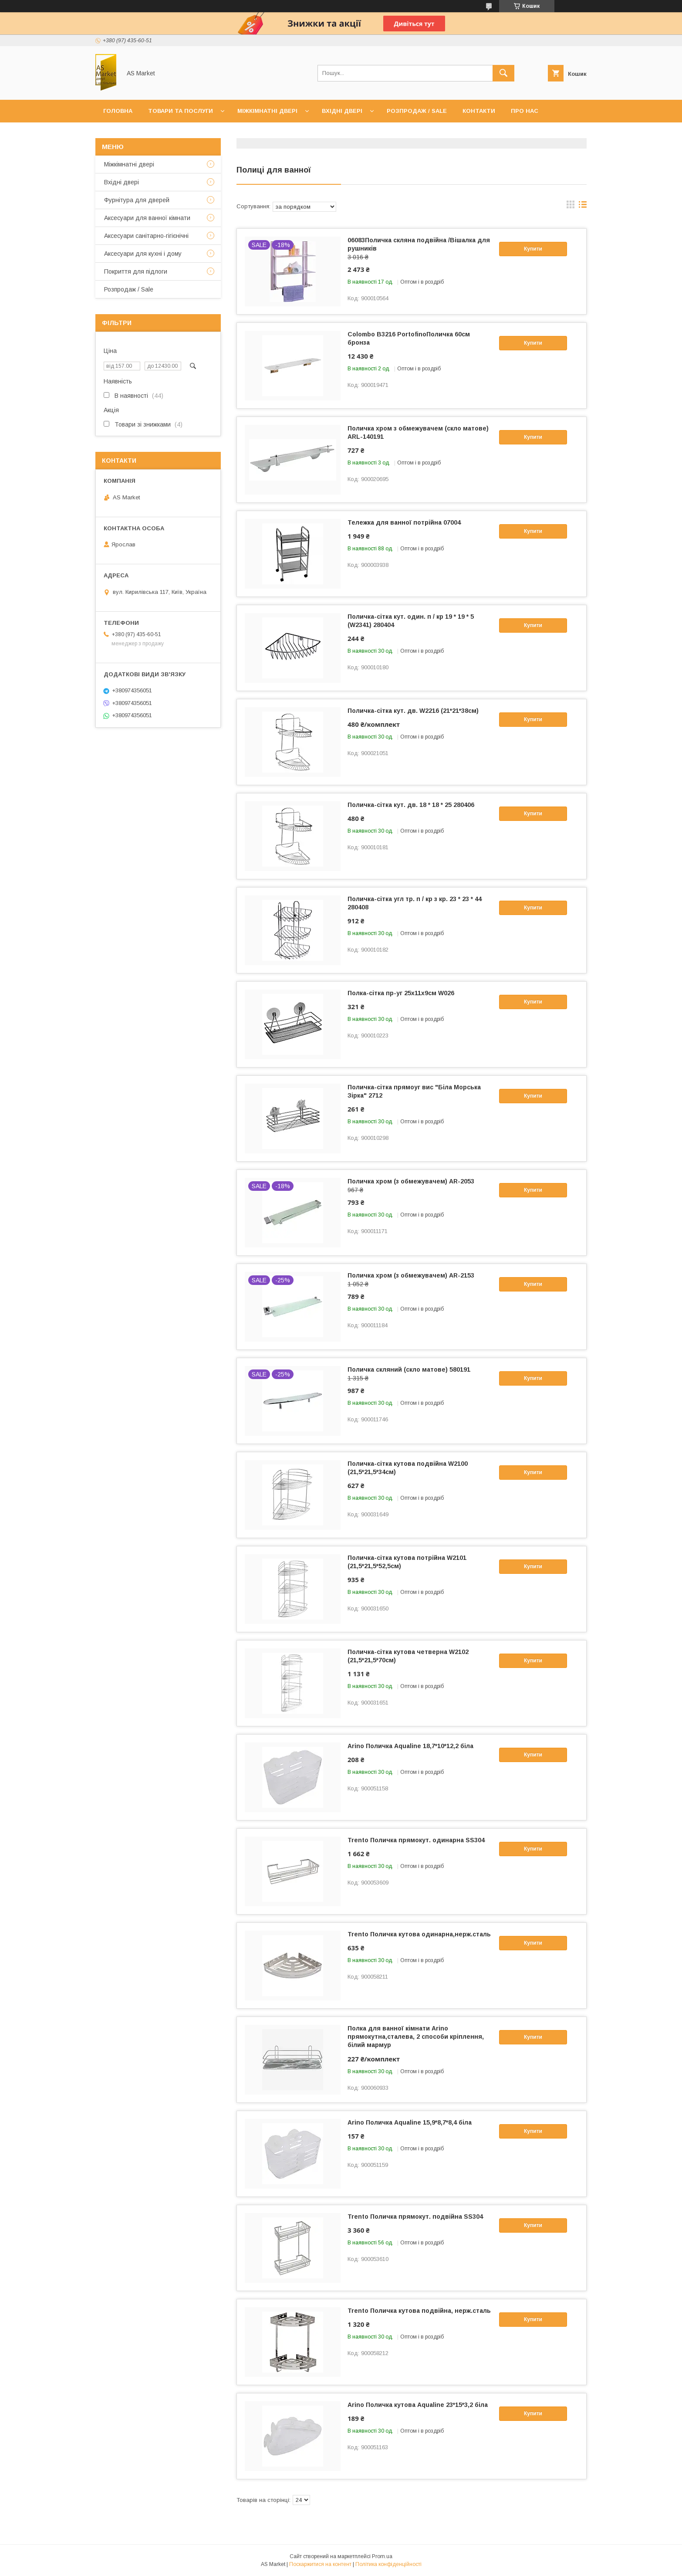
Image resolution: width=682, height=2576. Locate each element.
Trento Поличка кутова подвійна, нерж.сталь (419, 2310)
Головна (117, 111)
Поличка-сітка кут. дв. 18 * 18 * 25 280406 (411, 804)
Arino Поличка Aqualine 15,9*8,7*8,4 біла (410, 2122)
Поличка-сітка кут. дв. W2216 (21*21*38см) (413, 710)
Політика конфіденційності (388, 2564)
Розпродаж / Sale (417, 111)
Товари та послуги (180, 111)
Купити (533, 249)
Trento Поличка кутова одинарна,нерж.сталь (419, 1934)
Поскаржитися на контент (320, 2564)
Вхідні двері (342, 111)
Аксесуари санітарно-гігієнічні (146, 235)
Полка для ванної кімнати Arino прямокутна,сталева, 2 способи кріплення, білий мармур (416, 2036)
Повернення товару (222, 133)
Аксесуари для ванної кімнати (147, 217)
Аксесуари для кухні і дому (143, 253)
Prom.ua (382, 2556)
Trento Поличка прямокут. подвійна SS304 (415, 2216)
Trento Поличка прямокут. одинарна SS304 (416, 1840)
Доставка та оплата (137, 133)
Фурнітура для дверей (136, 200)
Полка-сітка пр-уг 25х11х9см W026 (401, 993)
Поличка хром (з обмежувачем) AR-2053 (411, 1181)
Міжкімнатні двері (267, 111)
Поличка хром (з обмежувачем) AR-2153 (411, 1275)
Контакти (479, 111)
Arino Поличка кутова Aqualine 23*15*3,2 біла (418, 2404)
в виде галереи (570, 206)
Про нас (524, 111)
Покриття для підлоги (135, 271)
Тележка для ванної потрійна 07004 (404, 522)
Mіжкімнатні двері (129, 164)
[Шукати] (503, 73)
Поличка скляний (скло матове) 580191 (409, 1369)
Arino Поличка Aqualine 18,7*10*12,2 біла (410, 1745)
